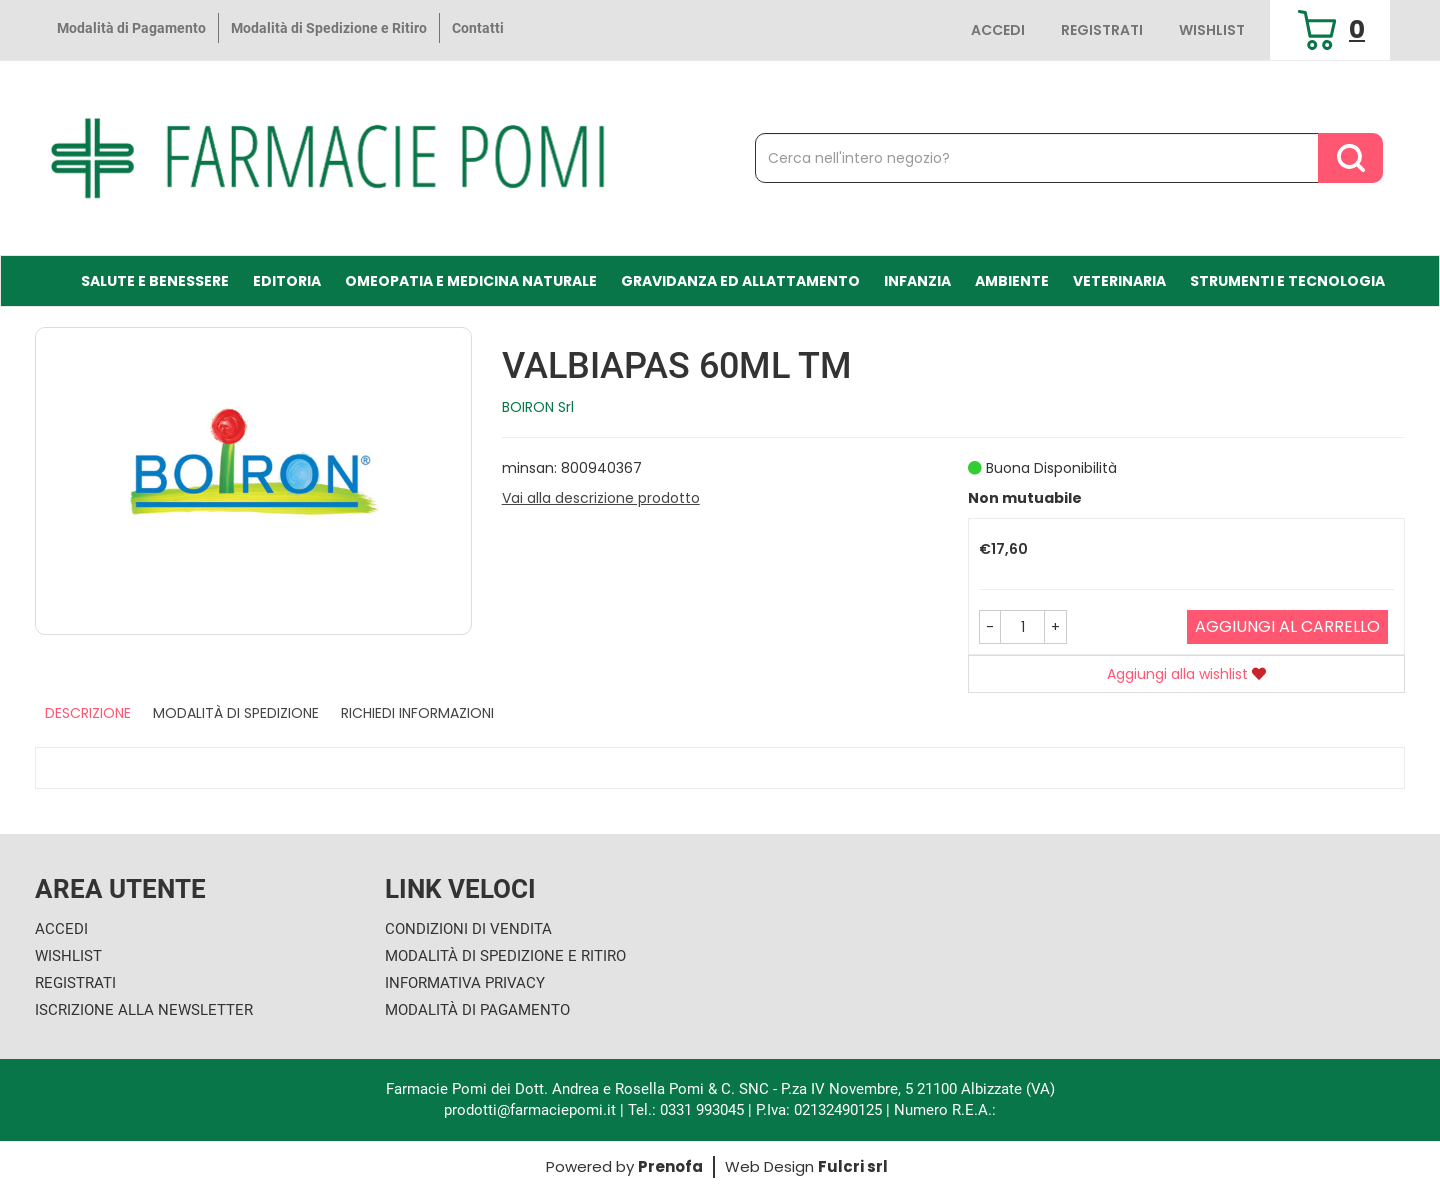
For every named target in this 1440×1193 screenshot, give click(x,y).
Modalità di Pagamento (131, 28)
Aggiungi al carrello (1287, 626)
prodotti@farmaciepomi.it (532, 1110)
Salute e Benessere (155, 281)
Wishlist (1212, 30)
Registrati (1102, 30)
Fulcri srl (853, 1166)
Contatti (478, 28)
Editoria (287, 281)
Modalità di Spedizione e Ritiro (329, 28)
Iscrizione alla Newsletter (144, 1010)
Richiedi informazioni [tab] (417, 713)
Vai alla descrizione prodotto (601, 498)
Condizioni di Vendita (468, 929)
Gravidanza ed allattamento (740, 281)
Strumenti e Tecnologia (1287, 281)
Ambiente (1012, 281)
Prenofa (670, 1166)
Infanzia (917, 281)
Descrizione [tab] (88, 713)
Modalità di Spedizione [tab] (236, 713)
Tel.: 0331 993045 (686, 1110)
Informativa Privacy (465, 983)
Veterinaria (1119, 281)
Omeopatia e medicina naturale (471, 281)
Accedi (998, 30)
